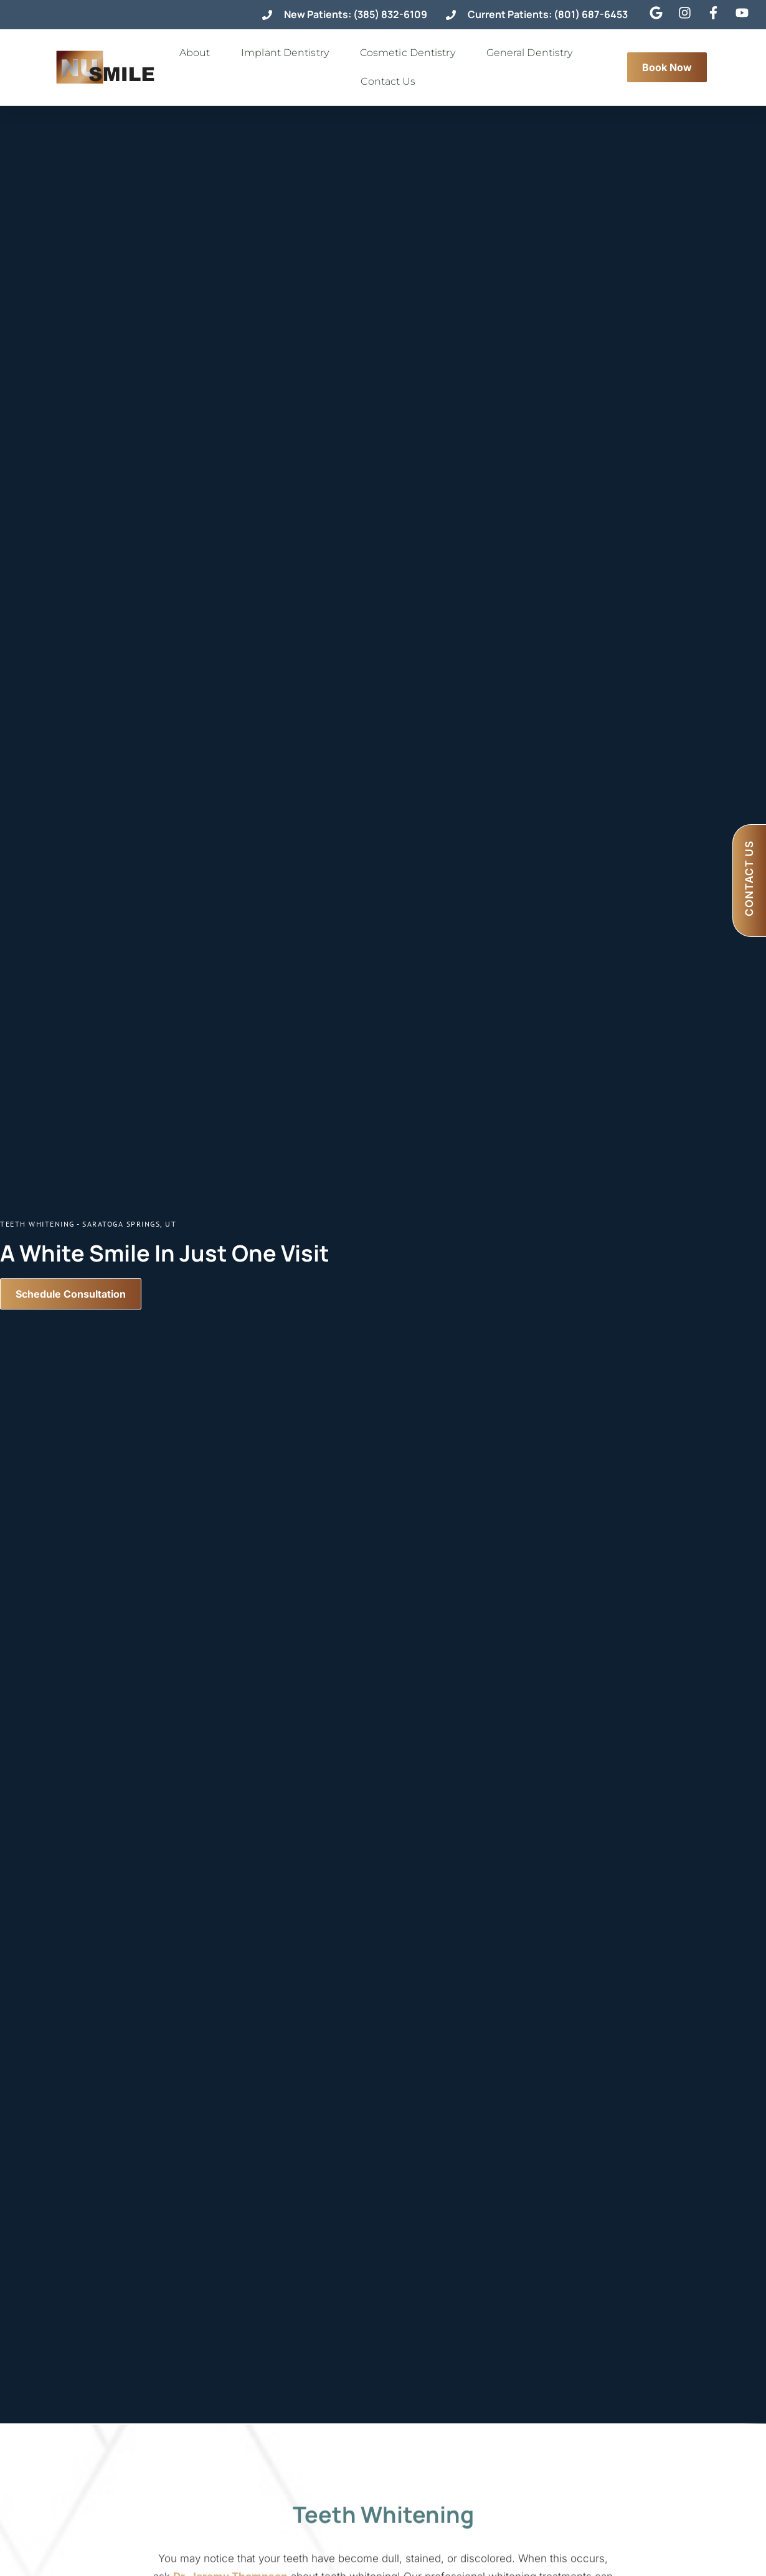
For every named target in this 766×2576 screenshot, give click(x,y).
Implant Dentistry (288, 53)
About (198, 53)
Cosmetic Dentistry (410, 53)
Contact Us (391, 81)
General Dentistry (532, 53)
